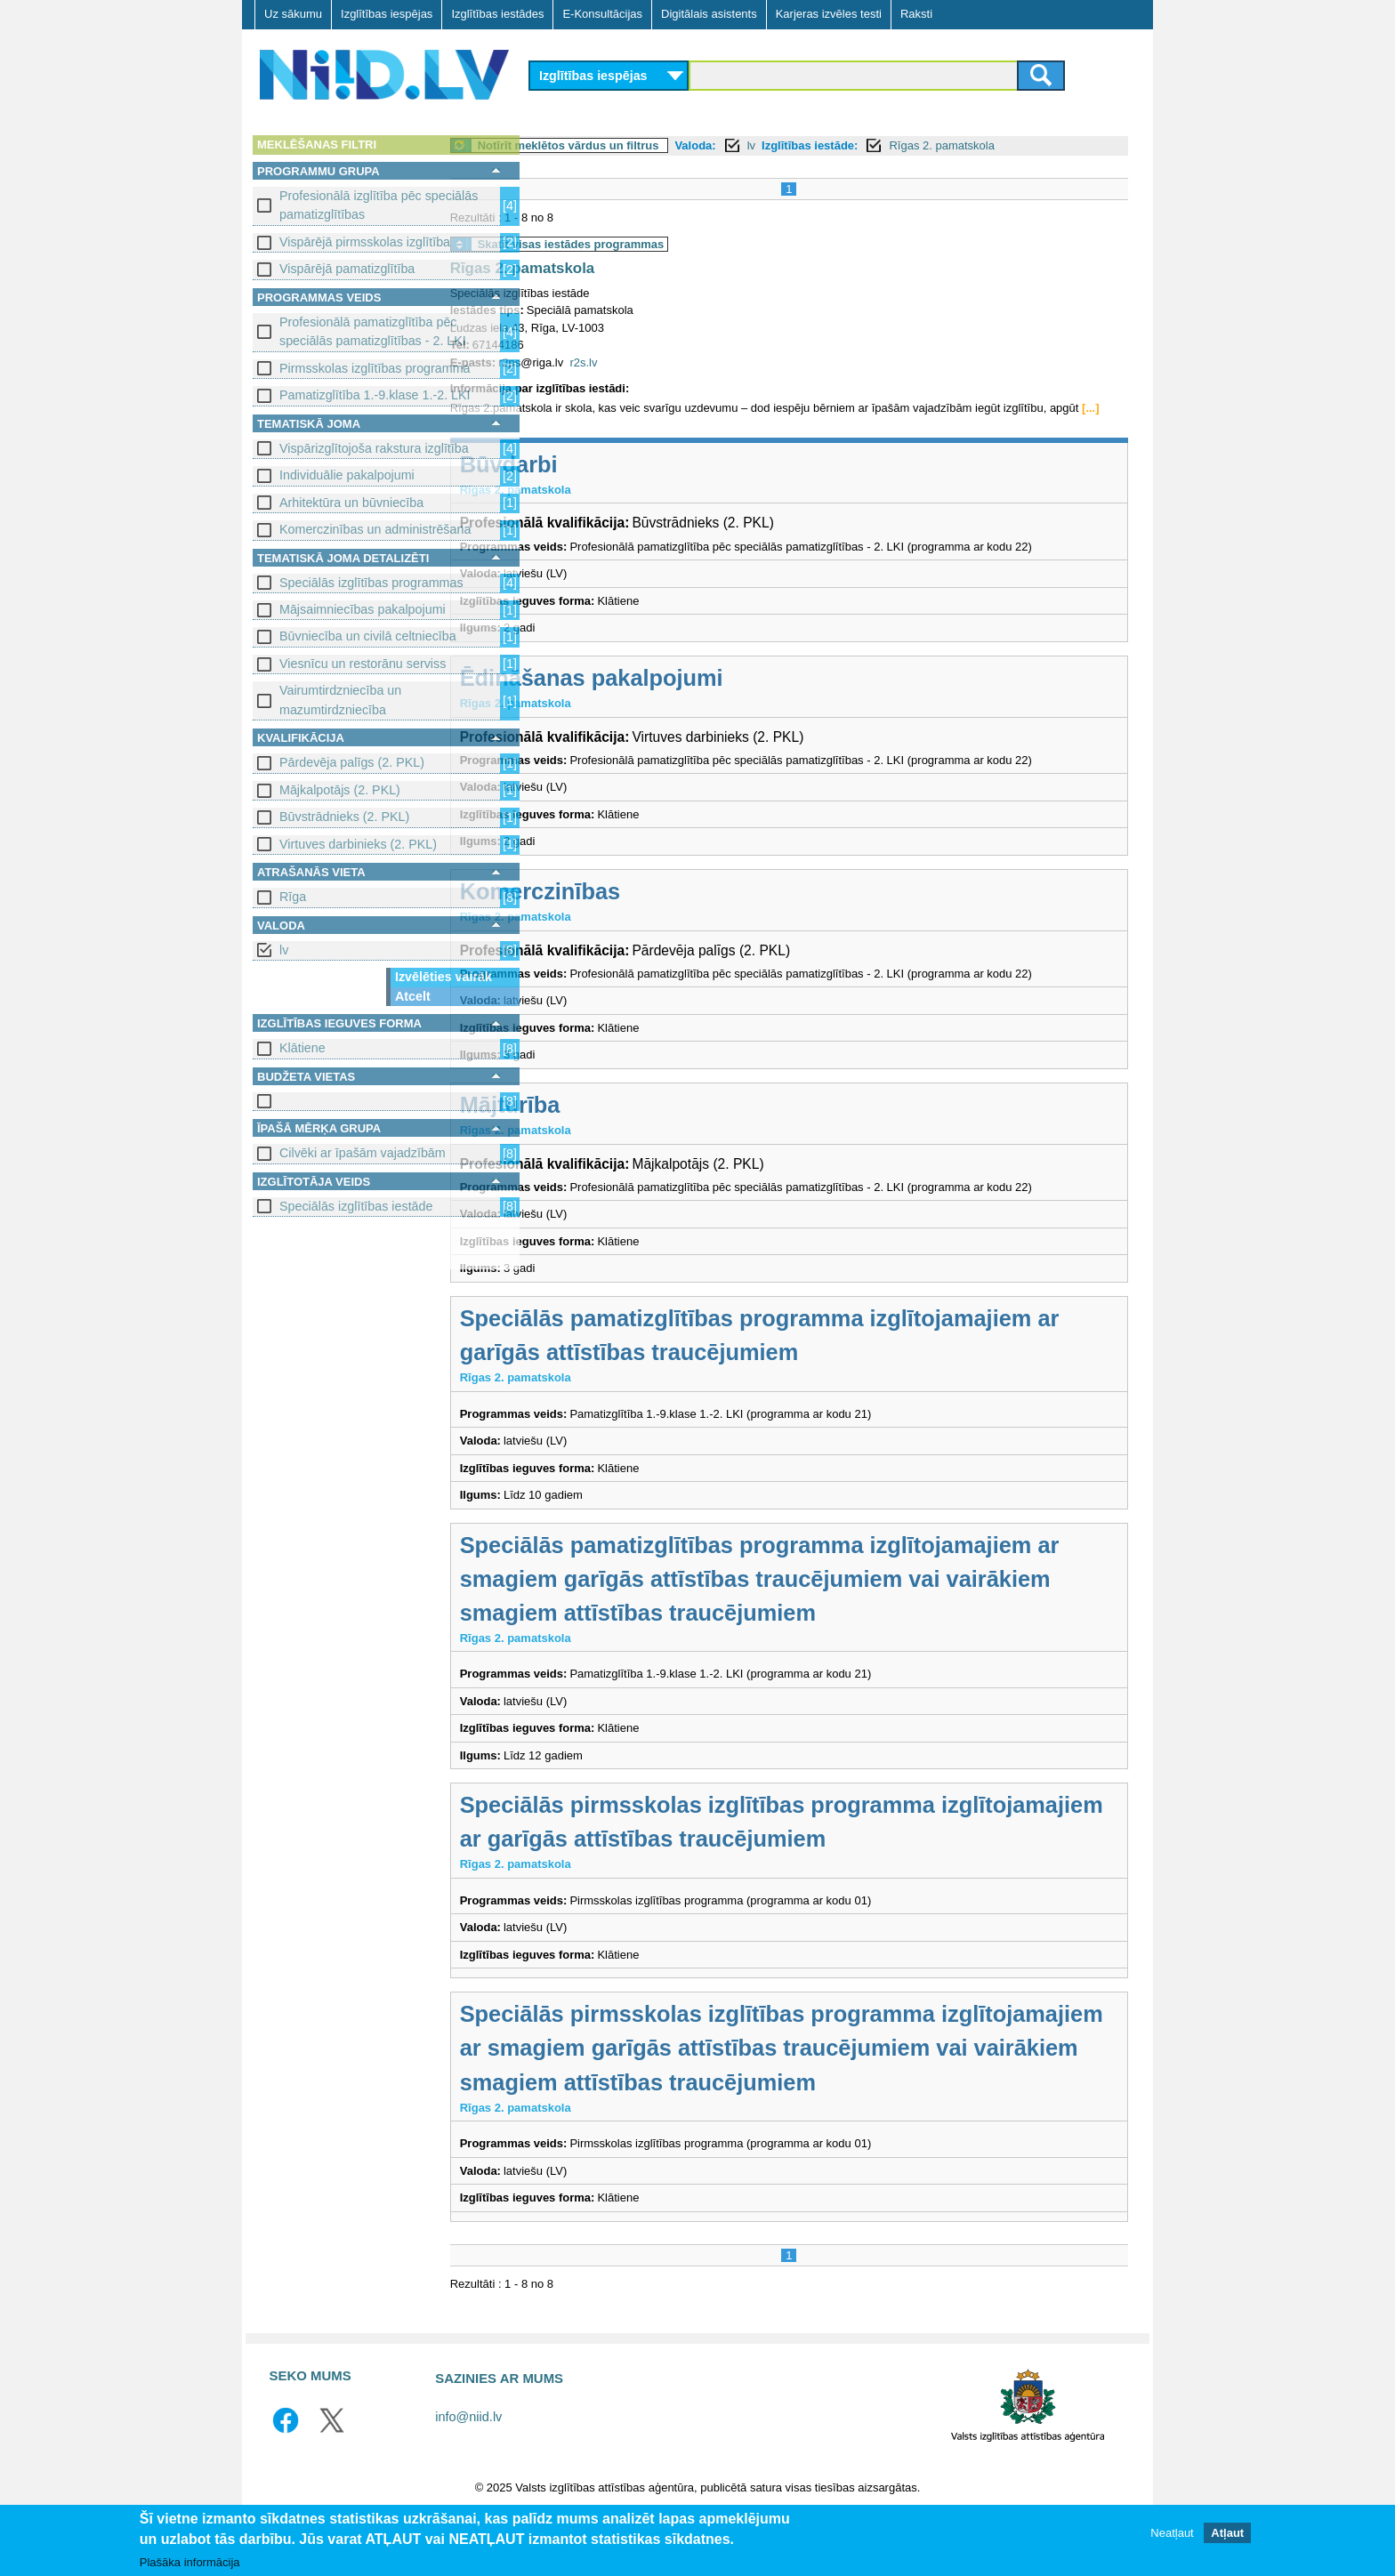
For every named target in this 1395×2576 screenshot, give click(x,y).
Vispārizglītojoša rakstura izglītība (374, 448)
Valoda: (779, 145)
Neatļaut (1171, 2533)
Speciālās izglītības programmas (371, 583)
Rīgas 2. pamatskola (1026, 145)
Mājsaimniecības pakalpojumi (362, 609)
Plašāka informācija (190, 2562)
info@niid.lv (468, 2468)
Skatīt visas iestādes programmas (654, 244)
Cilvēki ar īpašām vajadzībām (362, 1153)
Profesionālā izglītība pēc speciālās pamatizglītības (378, 205)
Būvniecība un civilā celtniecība (367, 636)
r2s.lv (667, 362)
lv (283, 950)
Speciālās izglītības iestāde (355, 1206)
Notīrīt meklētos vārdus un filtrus (652, 145)
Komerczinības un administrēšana (375, 529)
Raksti (916, 13)
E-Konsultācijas (602, 13)
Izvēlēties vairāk (443, 977)
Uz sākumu (293, 13)
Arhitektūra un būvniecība (351, 502)
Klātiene (302, 1048)
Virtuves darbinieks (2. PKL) (358, 844)
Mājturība (594, 1122)
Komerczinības (624, 908)
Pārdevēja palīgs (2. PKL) (351, 762)
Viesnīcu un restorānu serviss (362, 663)
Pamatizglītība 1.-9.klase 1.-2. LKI (375, 395)
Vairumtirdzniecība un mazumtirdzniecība (340, 699)
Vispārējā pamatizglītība (347, 269)
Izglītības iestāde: (893, 145)
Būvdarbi (592, 481)
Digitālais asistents (709, 13)
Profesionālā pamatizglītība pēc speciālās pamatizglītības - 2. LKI (372, 331)
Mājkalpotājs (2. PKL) (339, 790)
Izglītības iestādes (497, 13)
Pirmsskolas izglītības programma (375, 368)
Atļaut (1227, 2533)
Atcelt (413, 996)
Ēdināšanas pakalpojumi (675, 694)
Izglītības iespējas (386, 13)
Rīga (292, 897)
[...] (621, 425)
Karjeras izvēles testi (829, 13)
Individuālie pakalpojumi (347, 475)
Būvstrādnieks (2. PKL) (344, 816)
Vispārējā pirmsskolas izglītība (364, 242)
